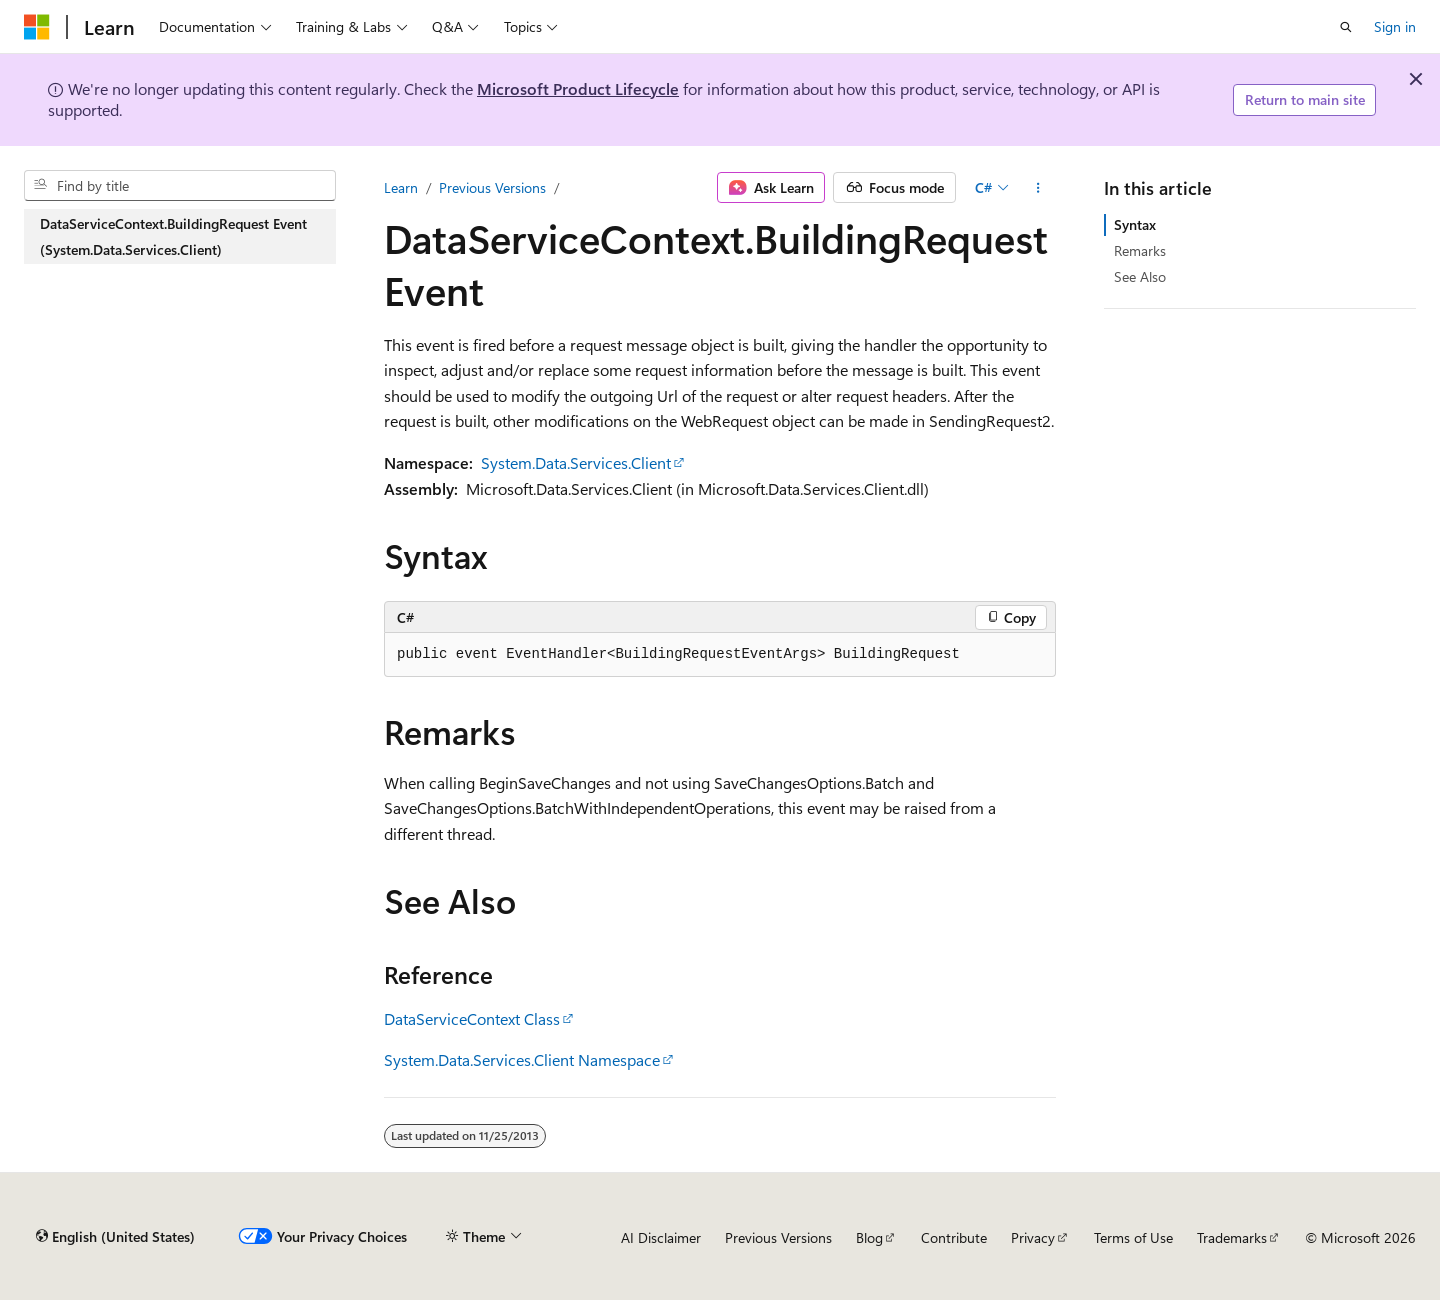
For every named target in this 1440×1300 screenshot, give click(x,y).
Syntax (1135, 224)
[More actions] (1038, 188)
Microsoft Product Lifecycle (578, 88)
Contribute (954, 1237)
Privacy (1033, 1237)
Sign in (1395, 26)
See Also (1140, 276)
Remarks (1140, 250)
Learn (401, 187)
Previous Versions (492, 187)
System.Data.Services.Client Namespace (522, 1059)
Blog (869, 1237)
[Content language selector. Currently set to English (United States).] (115, 1237)
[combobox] (180, 186)
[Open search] (1346, 27)
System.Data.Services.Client (576, 462)
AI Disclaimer (661, 1237)
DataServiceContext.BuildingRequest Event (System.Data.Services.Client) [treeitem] (173, 236)
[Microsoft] (37, 27)
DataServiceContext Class (472, 1018)
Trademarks (1232, 1237)
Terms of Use (1133, 1237)
